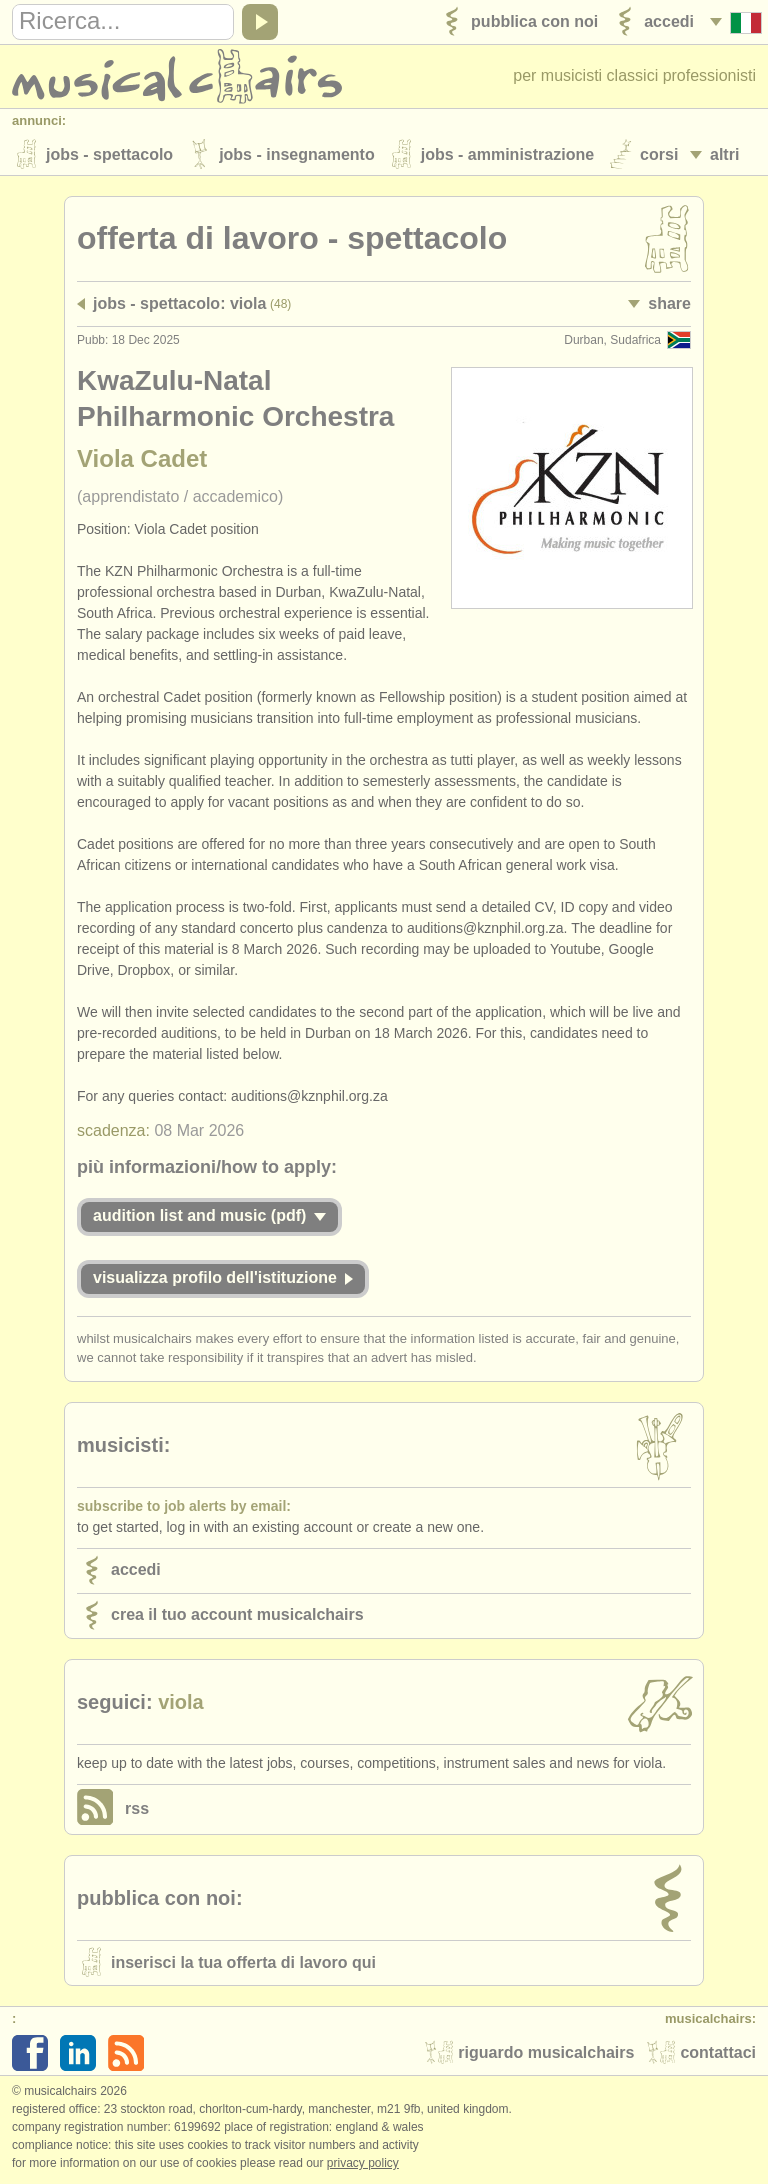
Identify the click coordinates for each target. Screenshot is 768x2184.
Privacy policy (363, 2163)
